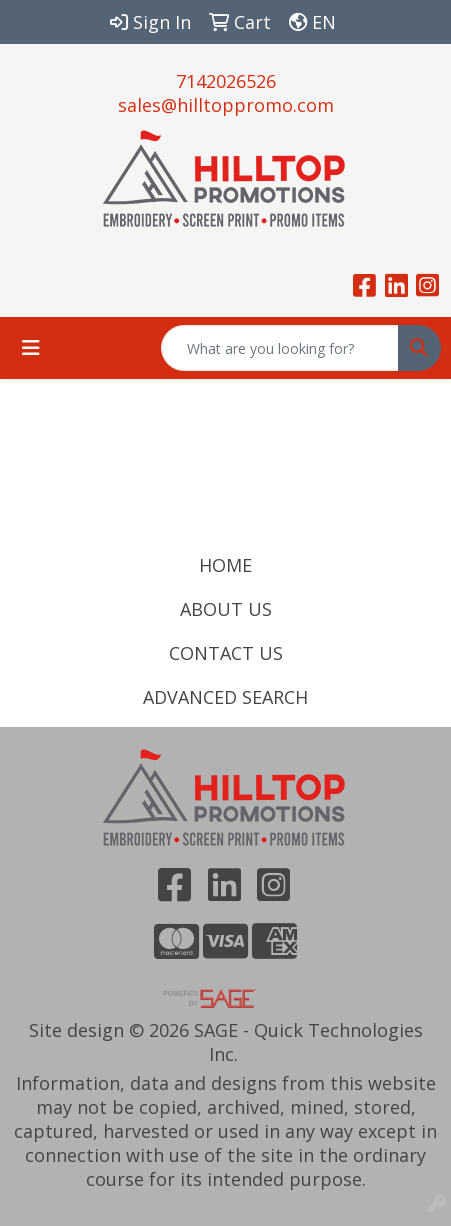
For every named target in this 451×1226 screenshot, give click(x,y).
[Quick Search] (280, 348)
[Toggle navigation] (31, 348)
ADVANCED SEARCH (225, 697)
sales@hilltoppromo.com (226, 105)
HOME (225, 565)
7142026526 (226, 81)
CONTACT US (226, 653)
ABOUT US (226, 609)
